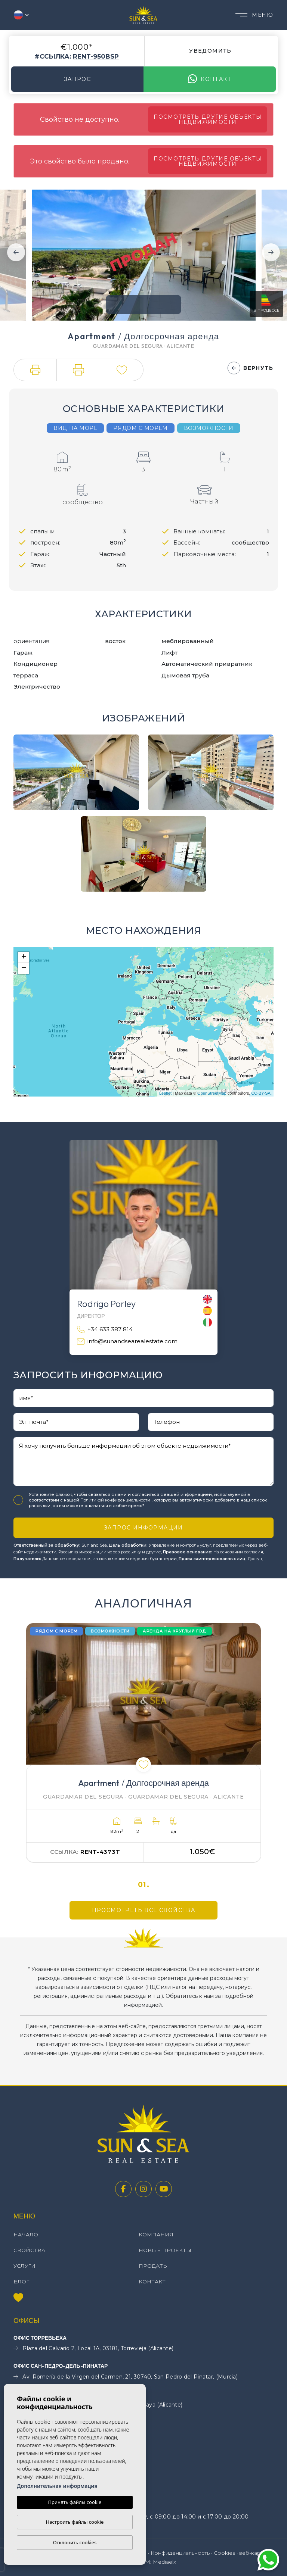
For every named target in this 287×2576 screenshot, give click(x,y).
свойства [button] (29, 2250)
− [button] (23, 968)
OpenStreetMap (211, 1093)
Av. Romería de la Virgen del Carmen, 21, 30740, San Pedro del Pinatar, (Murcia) (125, 2377)
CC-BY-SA (261, 1093)
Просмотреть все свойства (143, 1910)
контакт (209, 79)
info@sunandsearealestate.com (127, 1341)
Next (270, 252)
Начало (25, 2234)
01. (143, 1884)
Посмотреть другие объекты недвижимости (208, 119)
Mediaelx (164, 2561)
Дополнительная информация (57, 2485)
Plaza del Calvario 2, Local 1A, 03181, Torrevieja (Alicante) (93, 2348)
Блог (21, 2281)
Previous (16, 252)
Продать (153, 2265)
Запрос (77, 79)
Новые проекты (165, 2250)
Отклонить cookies (75, 2542)
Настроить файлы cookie (75, 2522)
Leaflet (165, 1093)
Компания (156, 2234)
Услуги (24, 2265)
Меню (254, 15)
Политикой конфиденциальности (115, 1500)
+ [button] (23, 957)
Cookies (224, 2553)
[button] (35, 370)
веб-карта (252, 2553)
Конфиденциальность (180, 2553)
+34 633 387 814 (105, 1329)
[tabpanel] (143, 1743)
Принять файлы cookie (75, 2502)
